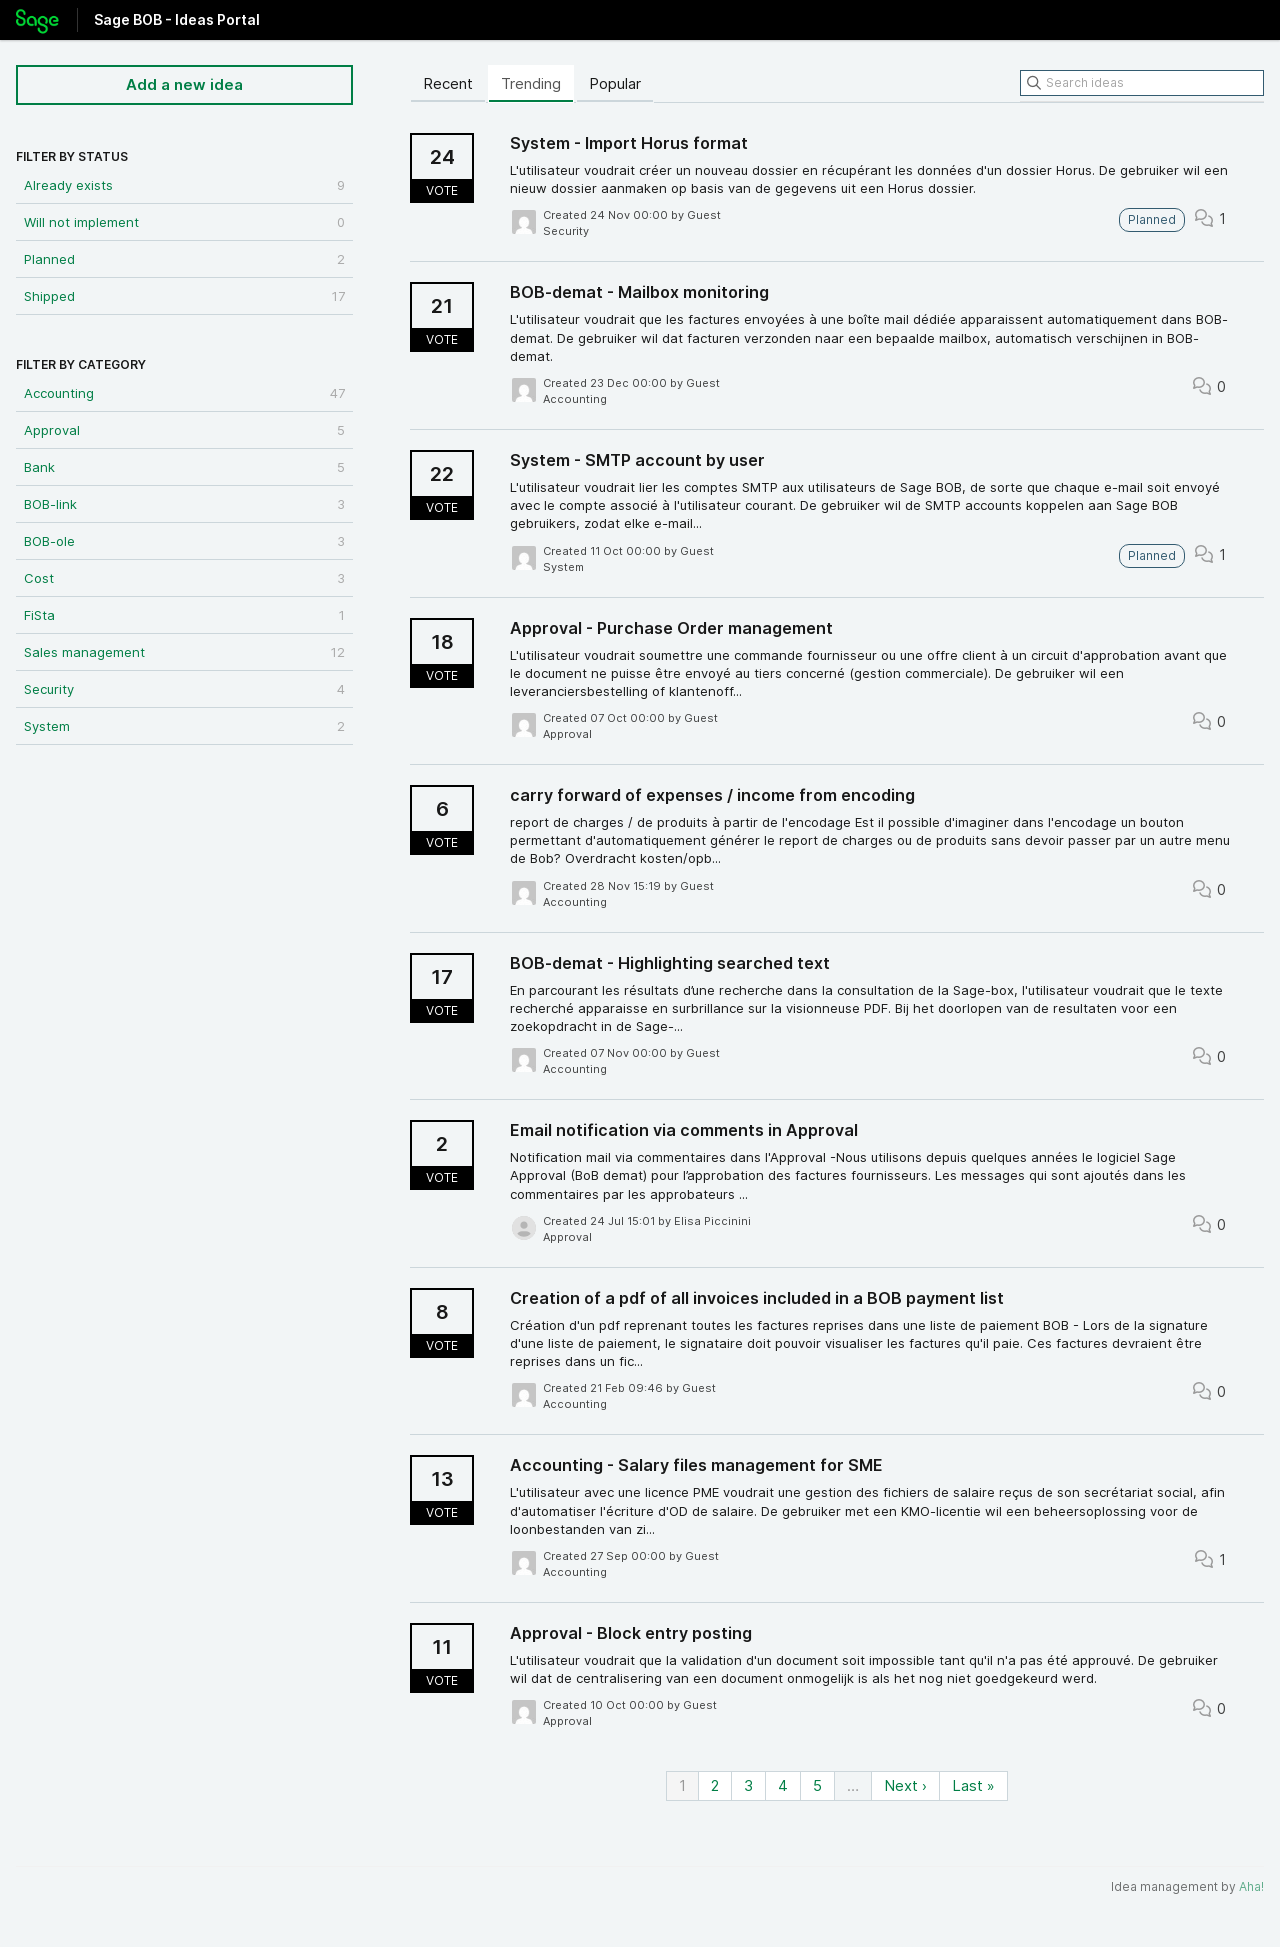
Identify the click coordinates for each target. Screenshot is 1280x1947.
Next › (905, 1785)
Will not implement (184, 222)
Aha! (1251, 1886)
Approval (184, 430)
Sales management (184, 652)
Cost (184, 578)
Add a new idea (184, 84)
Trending (531, 83)
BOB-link (184, 504)
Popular (615, 83)
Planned (184, 259)
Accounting (184, 393)
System (184, 726)
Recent (448, 83)
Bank (184, 467)
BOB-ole (184, 541)
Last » (973, 1785)
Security (184, 689)
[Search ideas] (1142, 83)
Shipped (184, 296)
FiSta (184, 615)
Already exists (184, 185)
